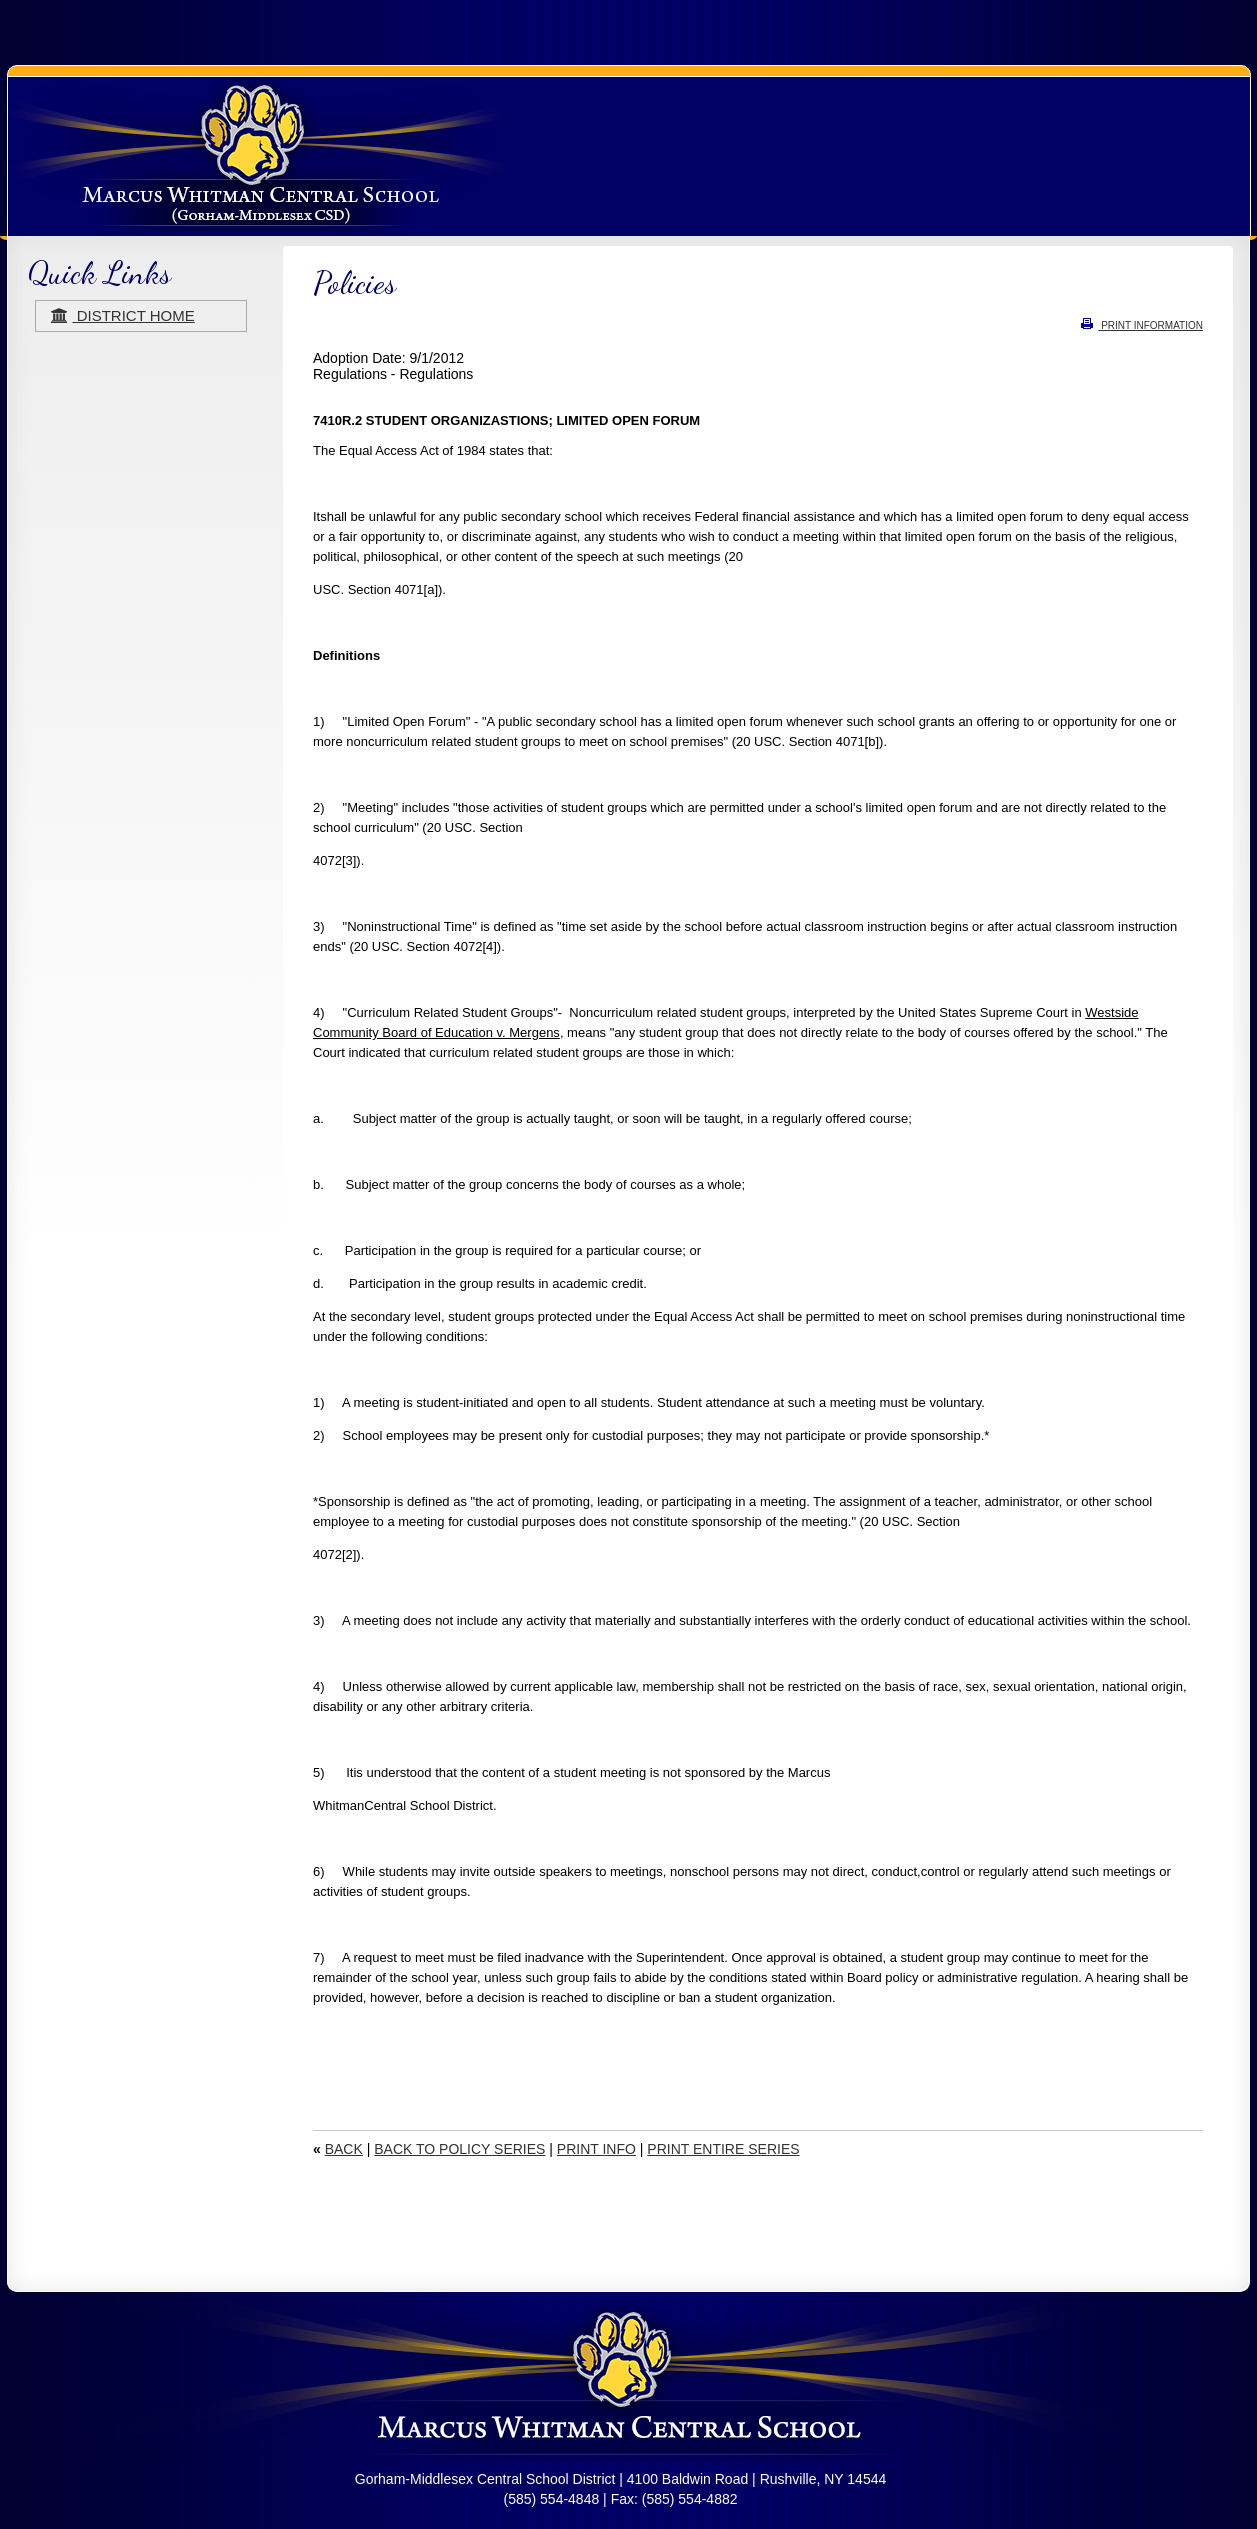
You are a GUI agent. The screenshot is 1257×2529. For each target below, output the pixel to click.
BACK (344, 2149)
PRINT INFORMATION (1142, 325)
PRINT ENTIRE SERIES (723, 2149)
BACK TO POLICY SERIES (459, 2149)
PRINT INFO (596, 2149)
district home (123, 315)
